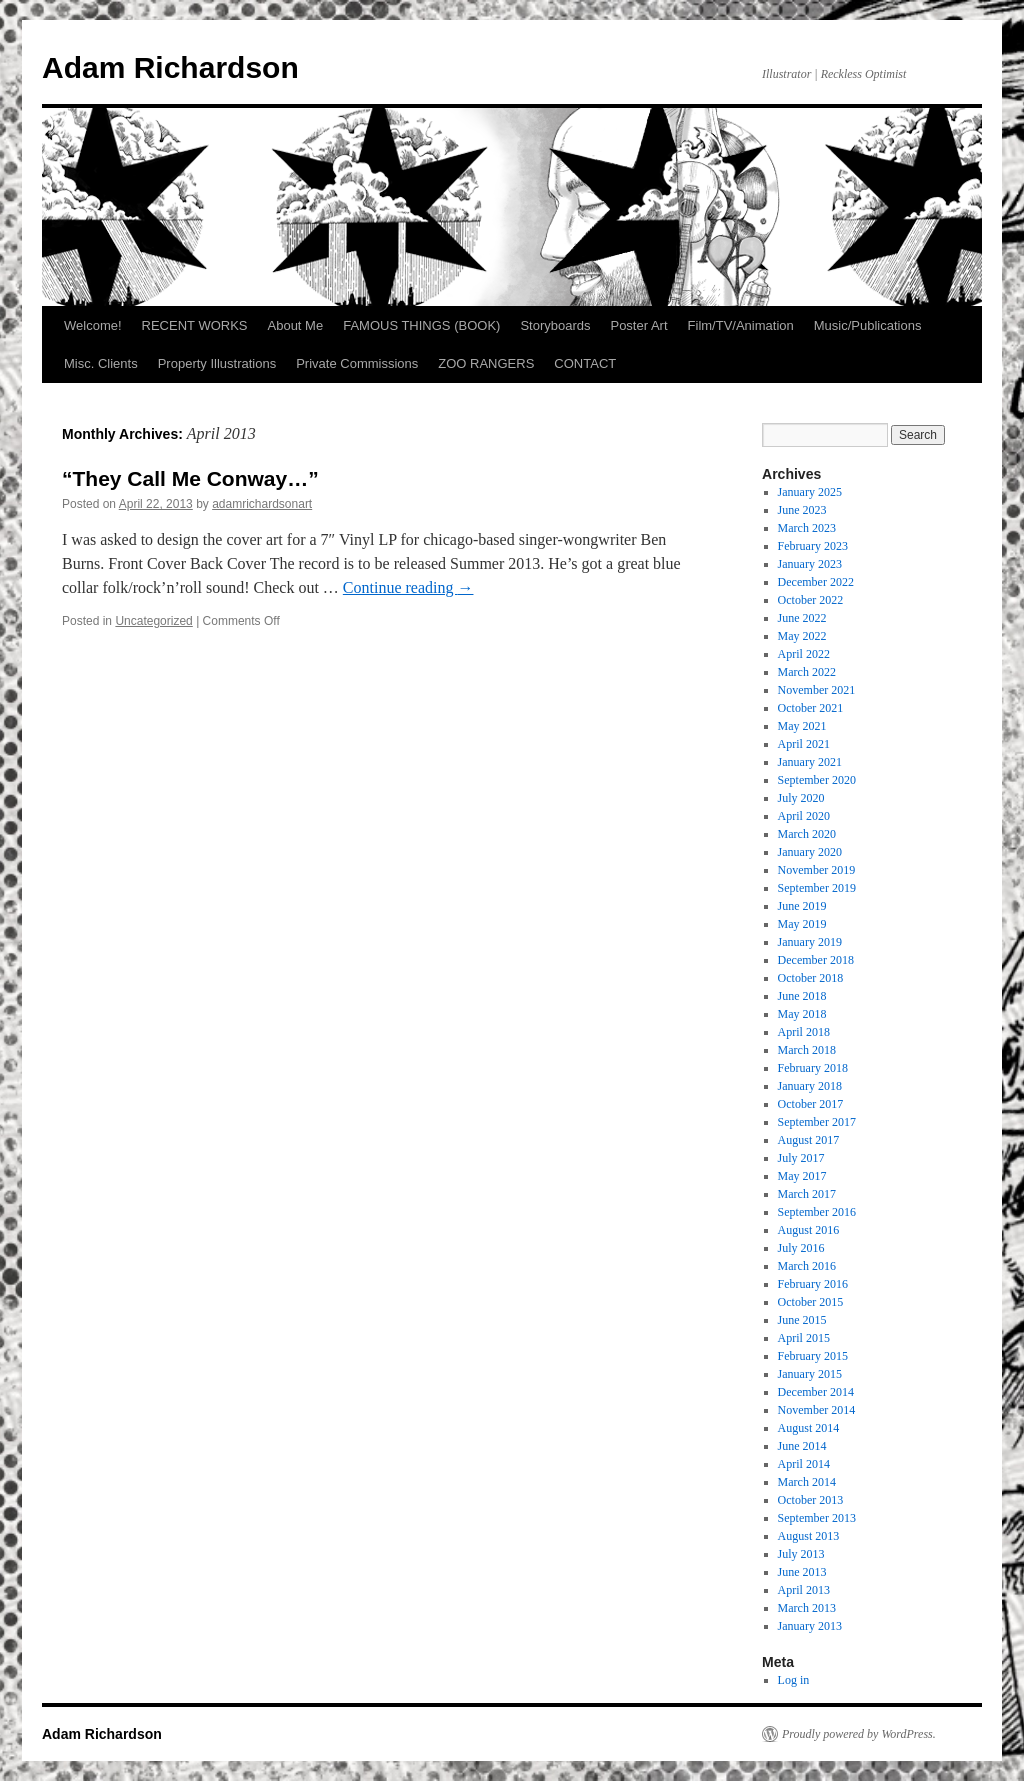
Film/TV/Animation (741, 325)
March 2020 (807, 834)
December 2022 (816, 582)
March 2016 (807, 1266)
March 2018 (807, 1050)
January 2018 (810, 1086)
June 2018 (802, 996)
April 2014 (804, 1464)
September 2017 (817, 1122)
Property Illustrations (217, 363)
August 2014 (809, 1428)
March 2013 (807, 1608)
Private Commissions (357, 363)
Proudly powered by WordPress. (859, 1734)
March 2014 (807, 1482)
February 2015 (813, 1356)
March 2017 (807, 1194)
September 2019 (817, 888)
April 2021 (804, 744)
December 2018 (816, 960)
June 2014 (802, 1446)
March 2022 (807, 672)
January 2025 (810, 492)
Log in (794, 1680)
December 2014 (816, 1392)
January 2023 (810, 564)
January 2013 (810, 1626)
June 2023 (802, 510)
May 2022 (802, 636)
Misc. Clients (101, 363)
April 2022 (804, 654)
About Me (296, 325)
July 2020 (801, 798)
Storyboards (555, 325)
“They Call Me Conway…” (190, 478)
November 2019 (817, 870)
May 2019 (802, 924)
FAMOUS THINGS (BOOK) (421, 325)
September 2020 (817, 780)
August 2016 (809, 1230)
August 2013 (809, 1536)
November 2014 (817, 1410)
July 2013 (801, 1554)
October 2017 (811, 1104)
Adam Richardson (170, 67)
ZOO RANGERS (486, 363)
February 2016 (813, 1284)
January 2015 (810, 1374)
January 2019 (810, 942)
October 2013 (811, 1500)
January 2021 (810, 762)
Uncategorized (153, 621)
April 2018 (804, 1032)
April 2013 (804, 1590)
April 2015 (804, 1338)
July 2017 (801, 1158)
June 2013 (802, 1572)
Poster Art (638, 325)
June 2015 (802, 1320)
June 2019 (802, 906)
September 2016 (817, 1212)
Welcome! (93, 325)
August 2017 (809, 1140)
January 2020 (810, 852)
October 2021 (811, 708)
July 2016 (801, 1248)
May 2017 (802, 1176)
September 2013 (817, 1518)
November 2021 (817, 690)
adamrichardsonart (262, 504)
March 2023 (807, 528)
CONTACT (585, 363)
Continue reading (408, 587)
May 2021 (802, 726)
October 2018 (811, 978)
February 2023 (813, 546)
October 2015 (811, 1302)
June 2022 (802, 618)
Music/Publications (868, 325)
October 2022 (811, 600)
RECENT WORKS (195, 325)
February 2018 (813, 1068)
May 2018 (802, 1014)
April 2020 (804, 816)
